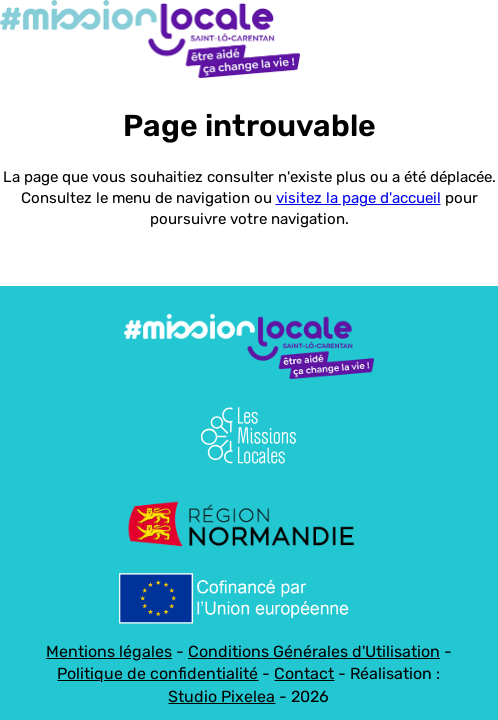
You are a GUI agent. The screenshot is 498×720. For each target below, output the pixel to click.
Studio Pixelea (221, 696)
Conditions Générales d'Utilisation (314, 651)
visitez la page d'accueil (358, 198)
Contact (304, 673)
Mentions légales (109, 651)
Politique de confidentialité (157, 673)
